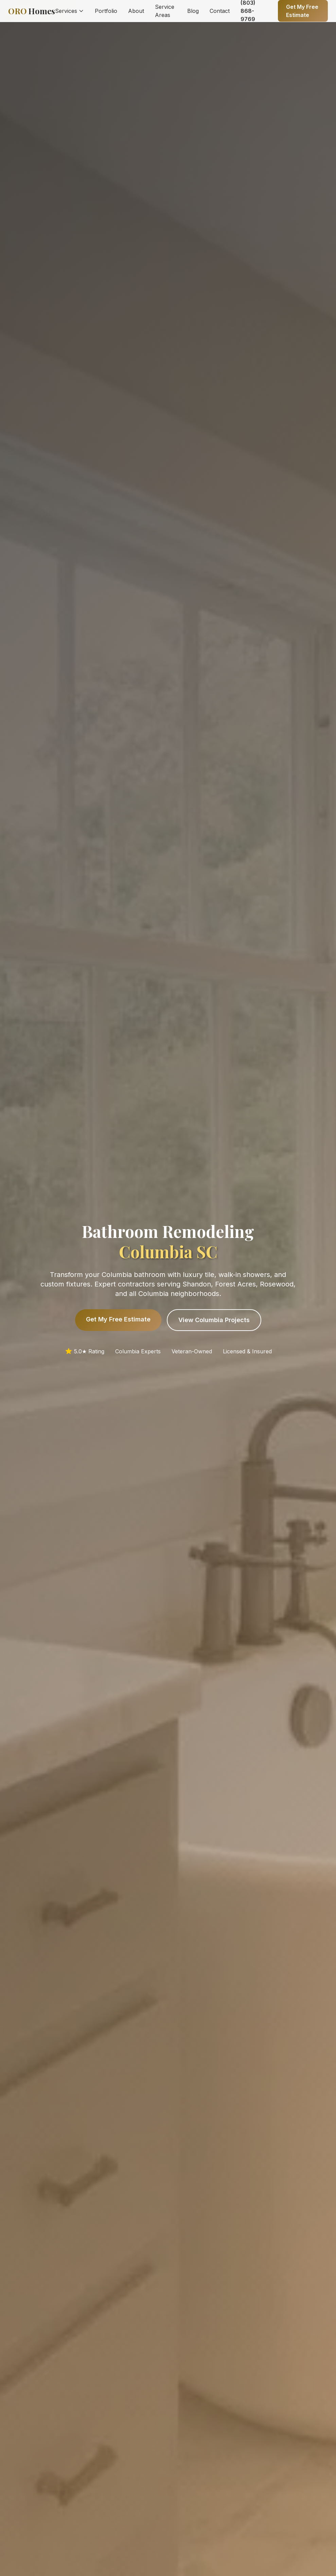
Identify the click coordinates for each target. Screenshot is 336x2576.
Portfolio (106, 10)
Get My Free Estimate (118, 1319)
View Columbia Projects (214, 1319)
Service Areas (164, 10)
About (136, 10)
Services (69, 10)
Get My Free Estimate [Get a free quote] (302, 10)
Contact (220, 10)
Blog (193, 10)
